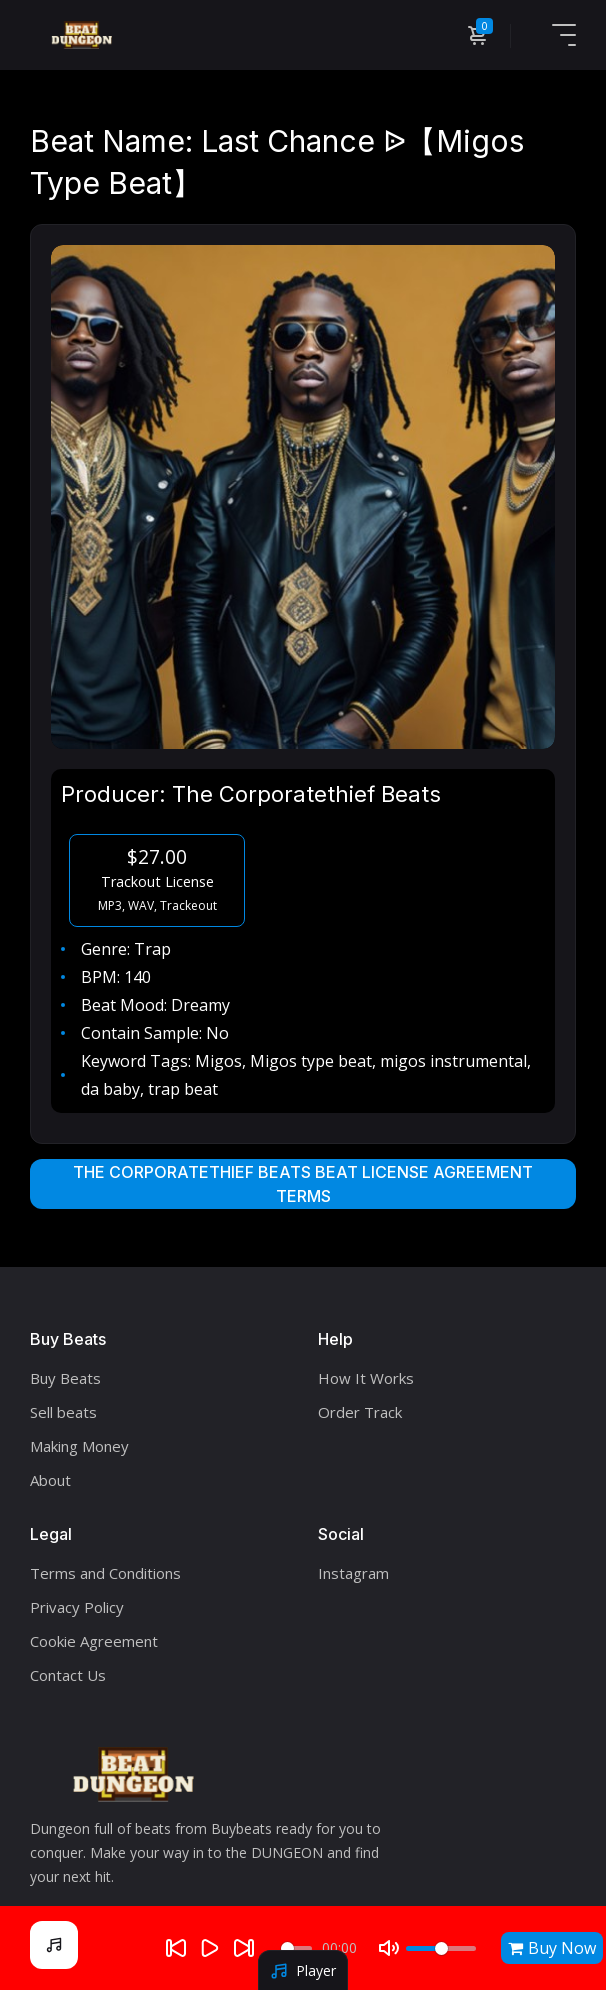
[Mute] (389, 1948)
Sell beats (63, 1412)
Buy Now (552, 1948)
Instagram (353, 1573)
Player (303, 1970)
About (50, 1480)
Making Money (79, 1446)
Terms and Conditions (105, 1573)
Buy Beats (65, 1378)
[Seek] (296, 1948)
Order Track (360, 1412)
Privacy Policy (77, 1607)
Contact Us (68, 1675)
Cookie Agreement (94, 1641)
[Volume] (441, 1948)
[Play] (210, 1948)
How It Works (366, 1378)
